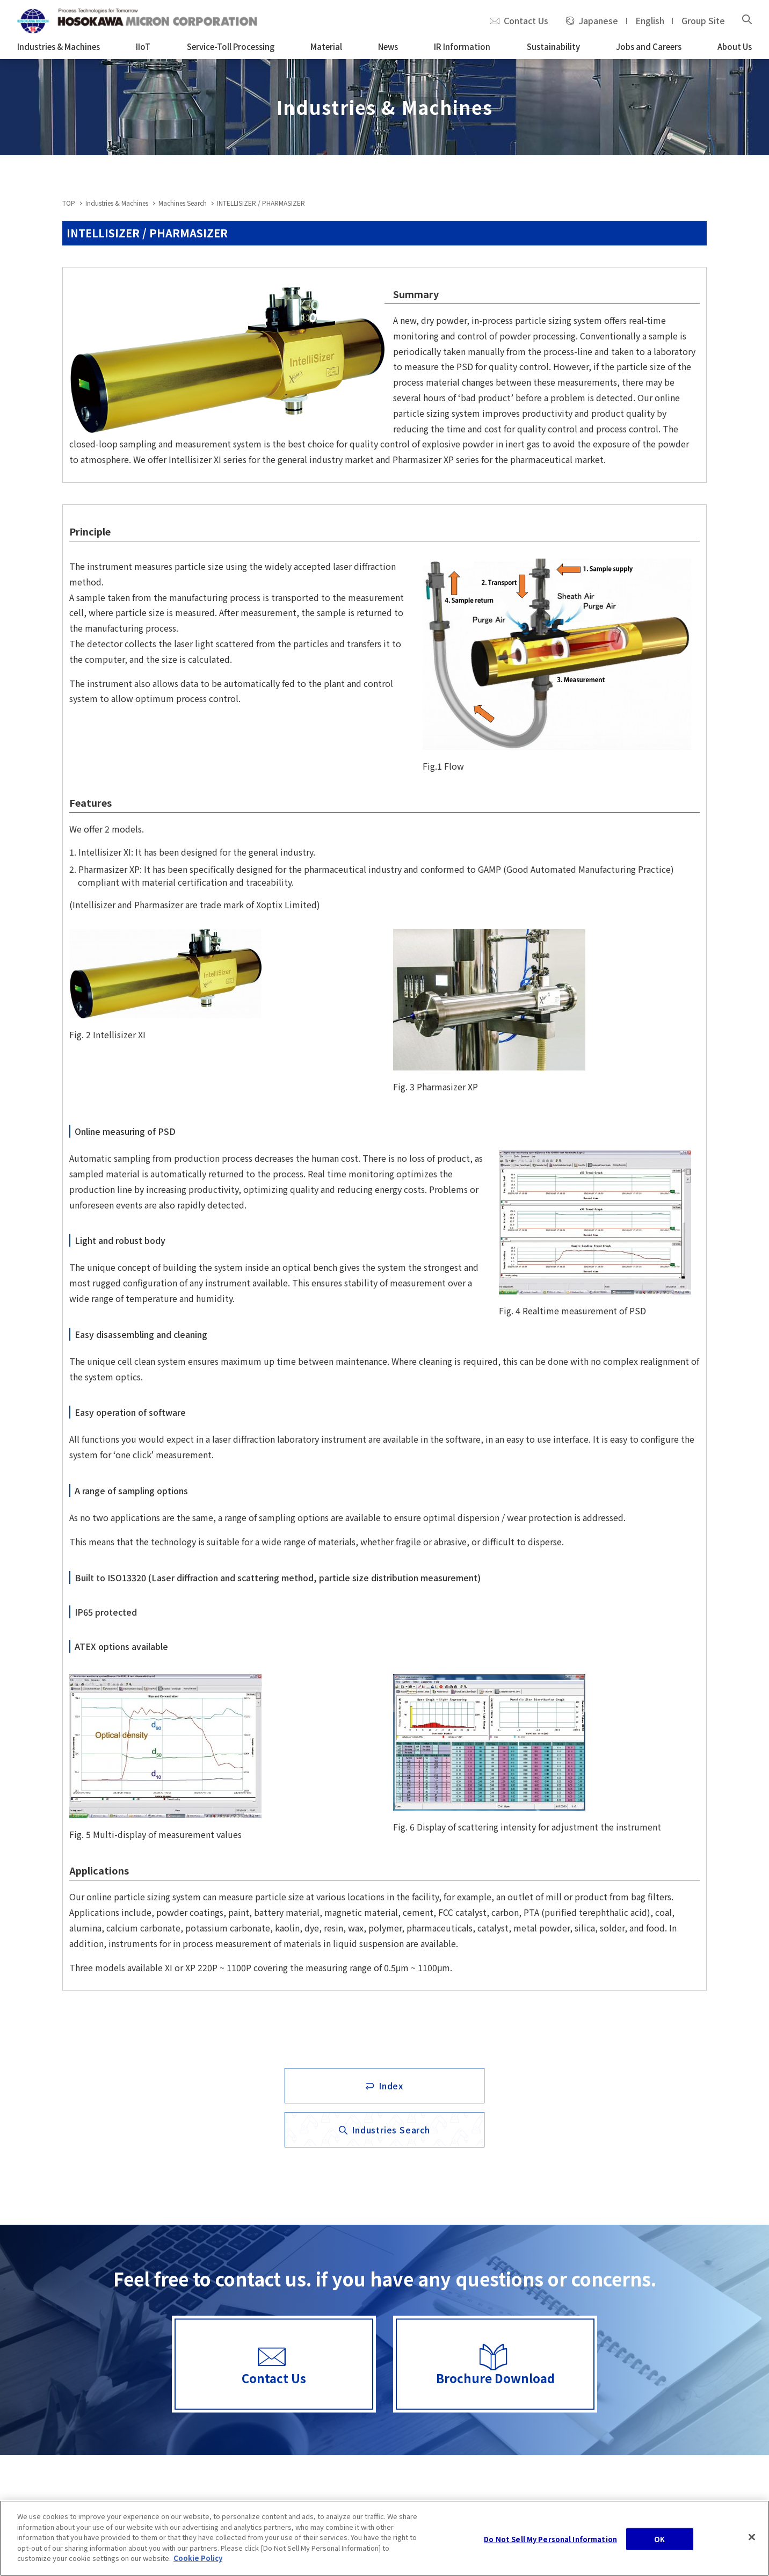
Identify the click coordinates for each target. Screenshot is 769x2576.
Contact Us (526, 21)
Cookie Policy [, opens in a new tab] (197, 2560)
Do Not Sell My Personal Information (550, 2541)
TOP (68, 202)
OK (659, 2541)
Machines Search (182, 202)
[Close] (752, 2539)
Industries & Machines (116, 202)
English (649, 21)
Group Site (703, 21)
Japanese (598, 21)
